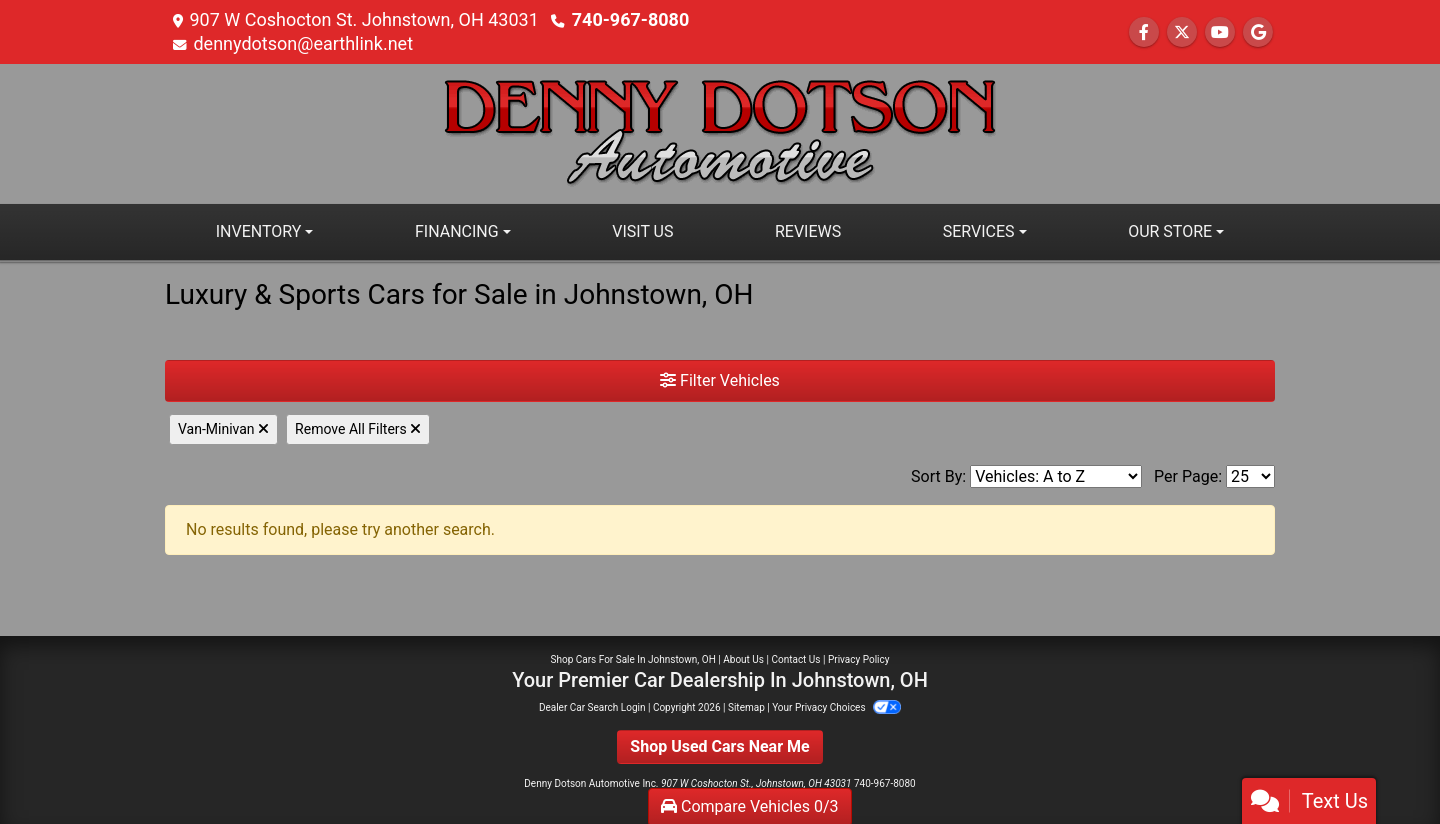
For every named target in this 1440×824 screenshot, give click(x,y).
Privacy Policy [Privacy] (859, 659)
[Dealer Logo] (720, 132)
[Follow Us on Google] (1258, 32)
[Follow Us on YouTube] (1220, 32)
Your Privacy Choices (836, 707)
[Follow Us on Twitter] (1182, 32)
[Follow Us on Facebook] (1144, 32)
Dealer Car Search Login (592, 707)
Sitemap (746, 707)
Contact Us (795, 659)
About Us (743, 659)
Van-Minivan (223, 429)
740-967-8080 (630, 19)
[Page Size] (1250, 476)
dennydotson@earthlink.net (303, 43)
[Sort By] (1056, 476)
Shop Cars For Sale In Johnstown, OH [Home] (633, 659)
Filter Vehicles (720, 380)
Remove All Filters (358, 429)
